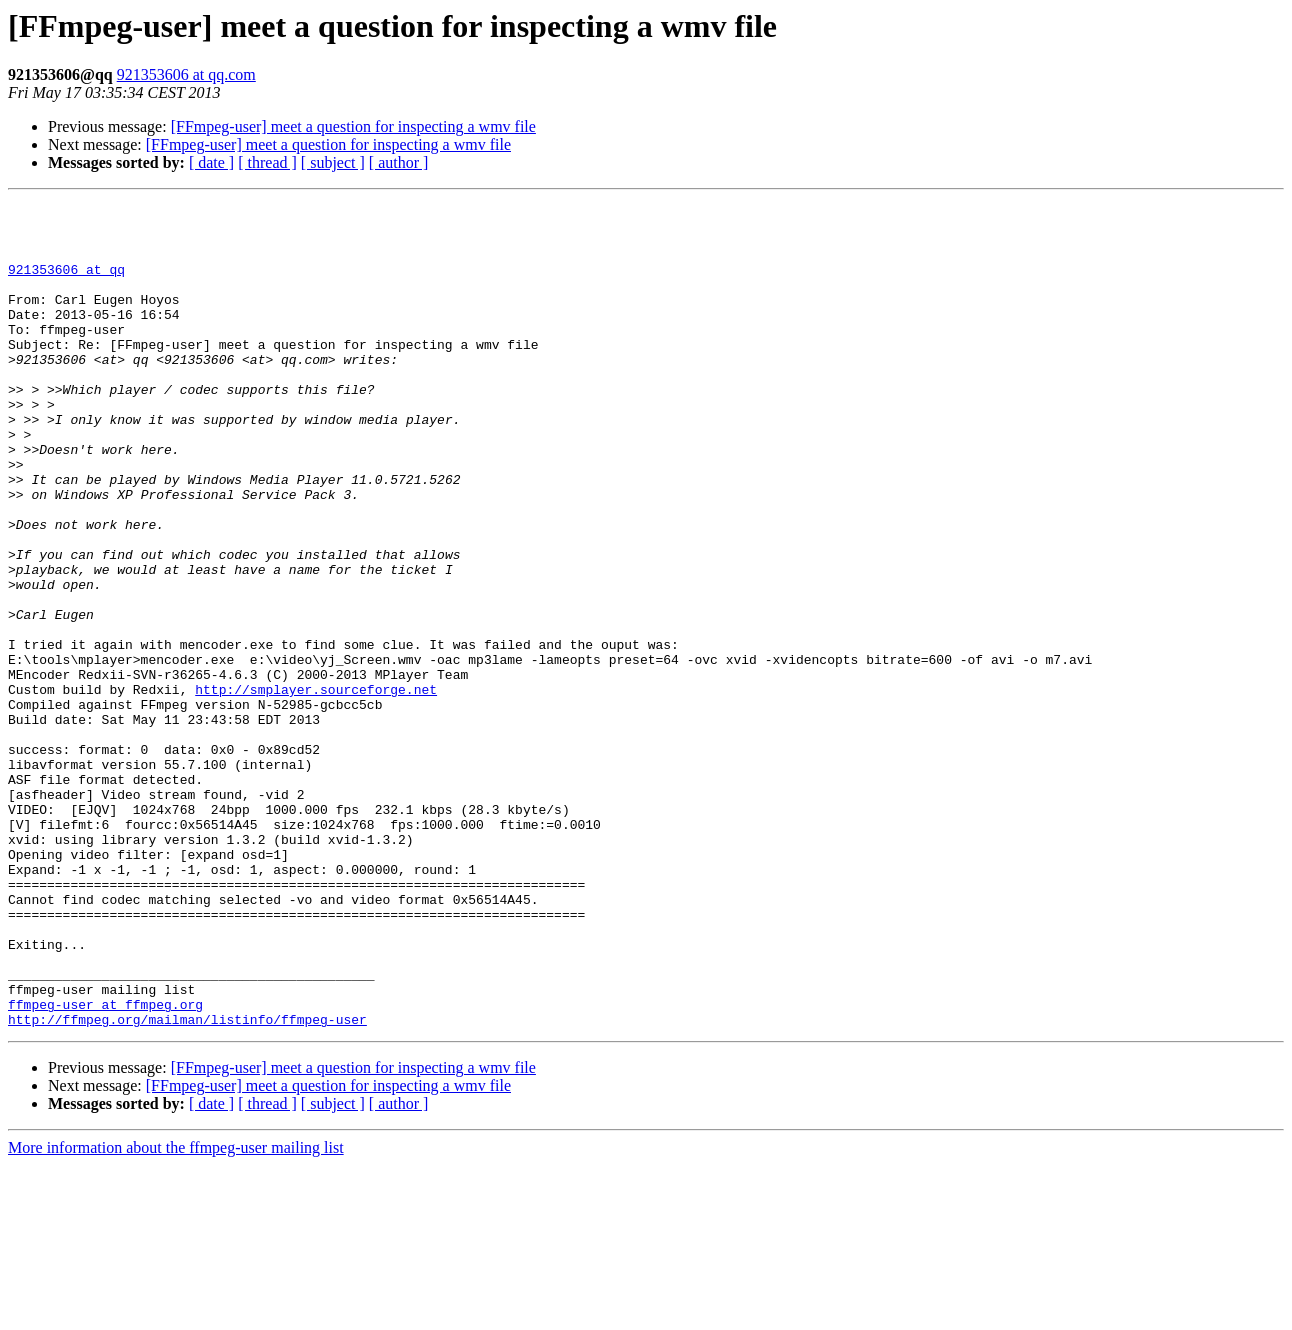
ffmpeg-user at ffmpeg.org (105, 1166)
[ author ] (399, 162)
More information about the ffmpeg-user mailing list (176, 1312)
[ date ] (211, 162)
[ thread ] (267, 162)
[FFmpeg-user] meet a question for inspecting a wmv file (353, 126)
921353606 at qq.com (186, 74)
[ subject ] (333, 162)
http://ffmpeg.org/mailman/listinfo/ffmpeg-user (187, 1184)
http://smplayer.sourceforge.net (316, 788)
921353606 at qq (66, 284)
